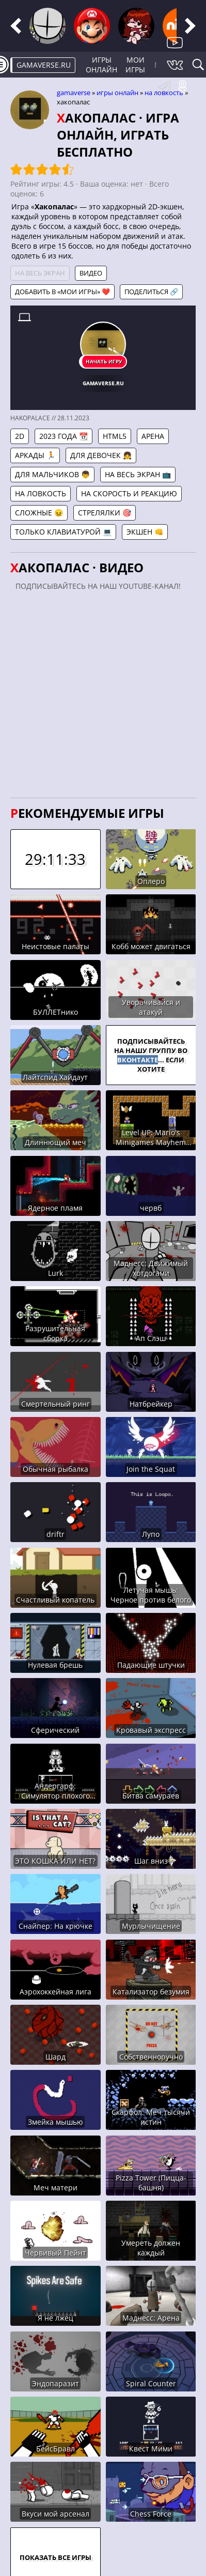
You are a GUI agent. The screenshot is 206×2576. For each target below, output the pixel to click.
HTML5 (114, 436)
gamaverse (73, 92)
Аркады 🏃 (35, 455)
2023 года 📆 (63, 436)
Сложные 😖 (39, 512)
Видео (91, 273)
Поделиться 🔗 (151, 291)
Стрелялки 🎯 (104, 512)
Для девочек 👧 (101, 455)
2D (19, 436)
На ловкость (164, 92)
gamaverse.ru (44, 65)
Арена (152, 436)
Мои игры (135, 64)
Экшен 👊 (144, 532)
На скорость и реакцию (129, 493)
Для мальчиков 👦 (52, 474)
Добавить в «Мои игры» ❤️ (62, 291)
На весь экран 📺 (138, 474)
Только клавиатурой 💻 (63, 532)
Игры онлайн (101, 64)
